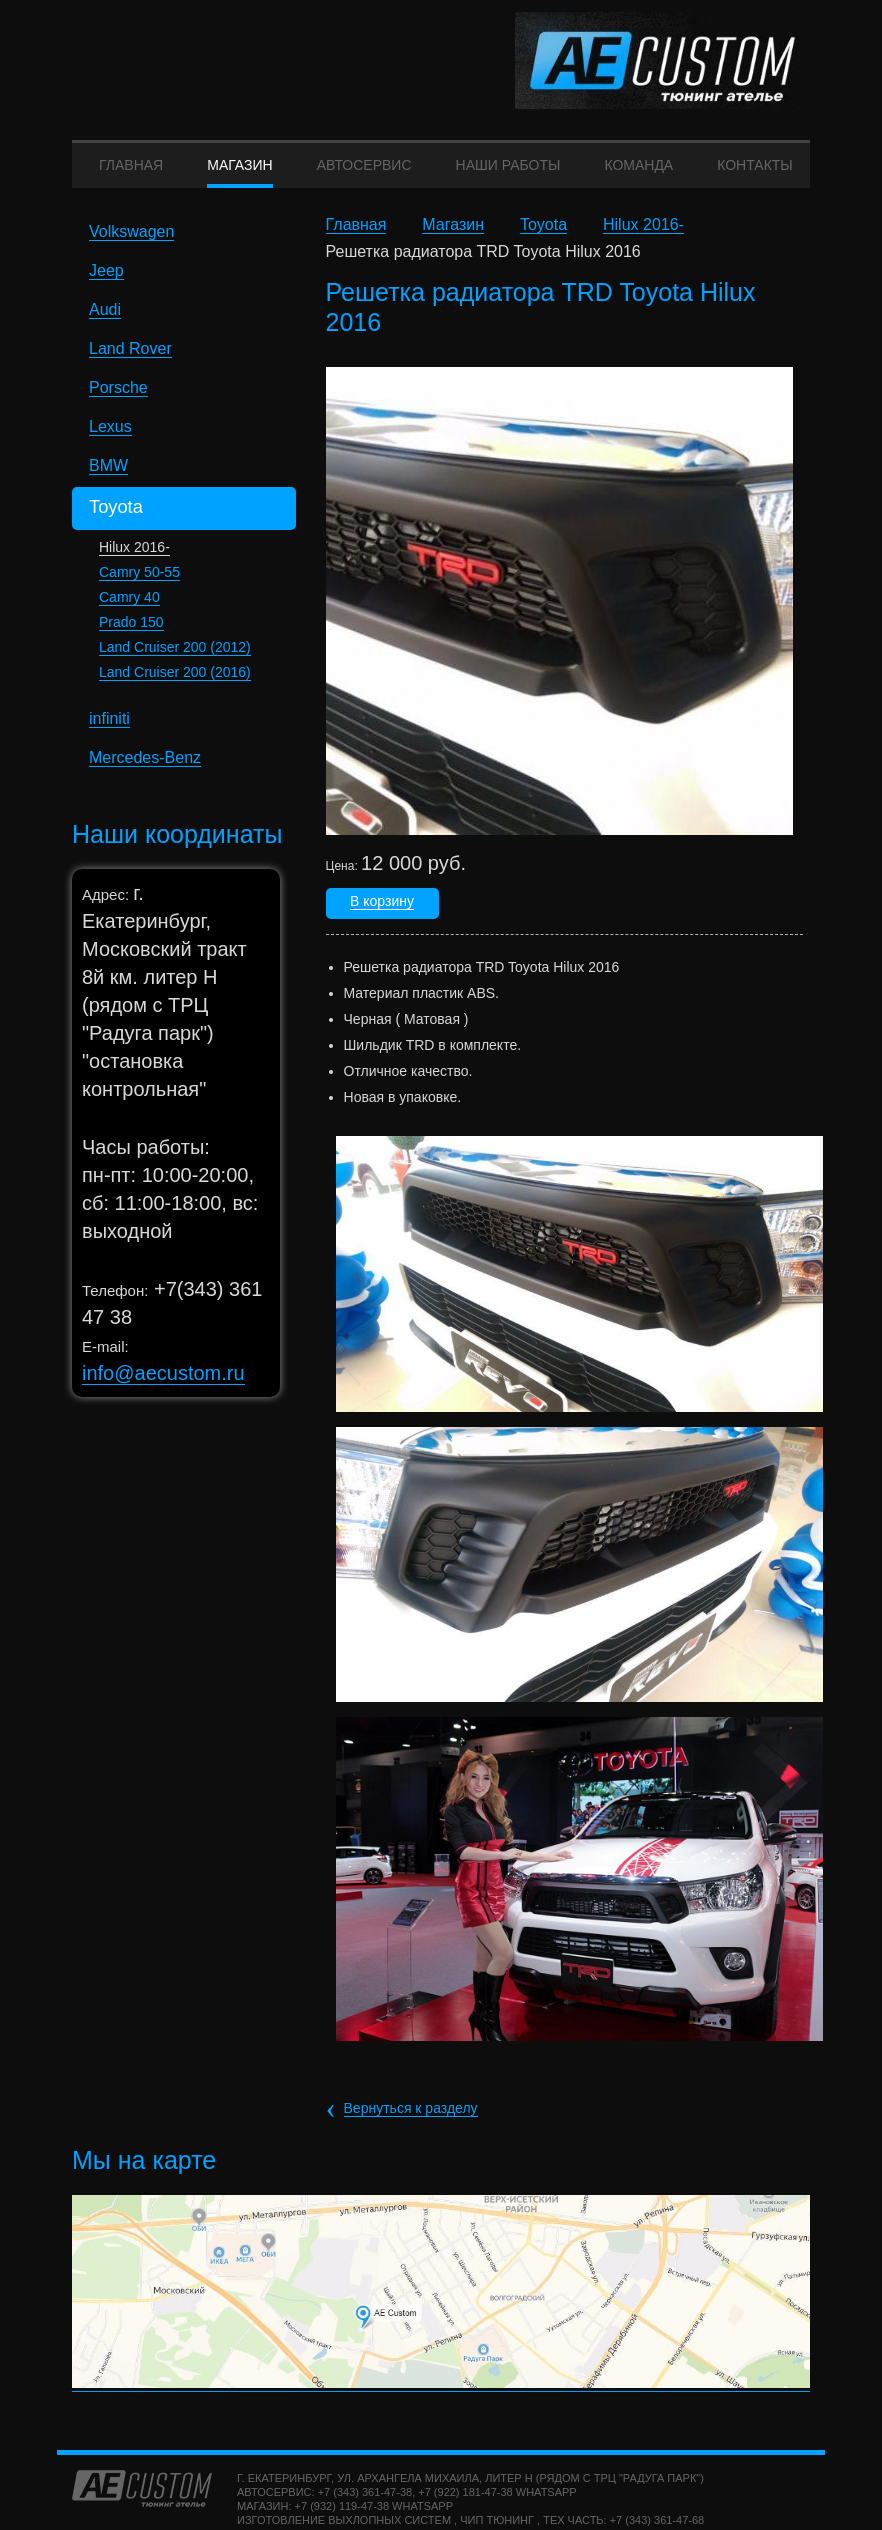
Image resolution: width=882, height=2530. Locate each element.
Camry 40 (129, 608)
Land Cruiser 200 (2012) (175, 658)
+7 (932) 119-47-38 (342, 2517)
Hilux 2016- (134, 558)
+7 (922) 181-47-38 (465, 2503)
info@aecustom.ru (163, 1384)
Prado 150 (131, 633)
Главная (356, 237)
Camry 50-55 (139, 583)
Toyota (543, 237)
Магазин (453, 237)
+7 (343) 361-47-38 (365, 2503)
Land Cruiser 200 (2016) (175, 683)
